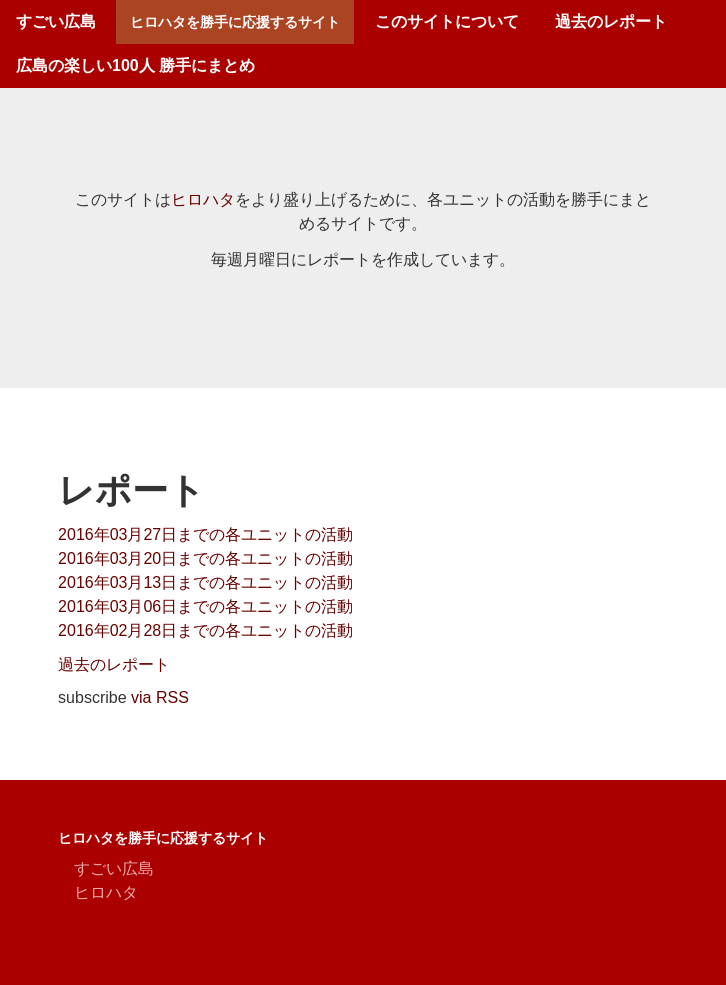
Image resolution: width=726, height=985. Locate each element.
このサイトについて (447, 21)
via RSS (160, 697)
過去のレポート (611, 21)
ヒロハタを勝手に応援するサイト (235, 22)
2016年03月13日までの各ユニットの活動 (205, 582)
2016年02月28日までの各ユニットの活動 (205, 630)
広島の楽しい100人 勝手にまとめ (135, 65)
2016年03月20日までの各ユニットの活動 (205, 558)
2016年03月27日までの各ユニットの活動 (205, 534)
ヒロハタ (203, 199)
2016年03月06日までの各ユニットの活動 (205, 606)
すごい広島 (56, 21)
